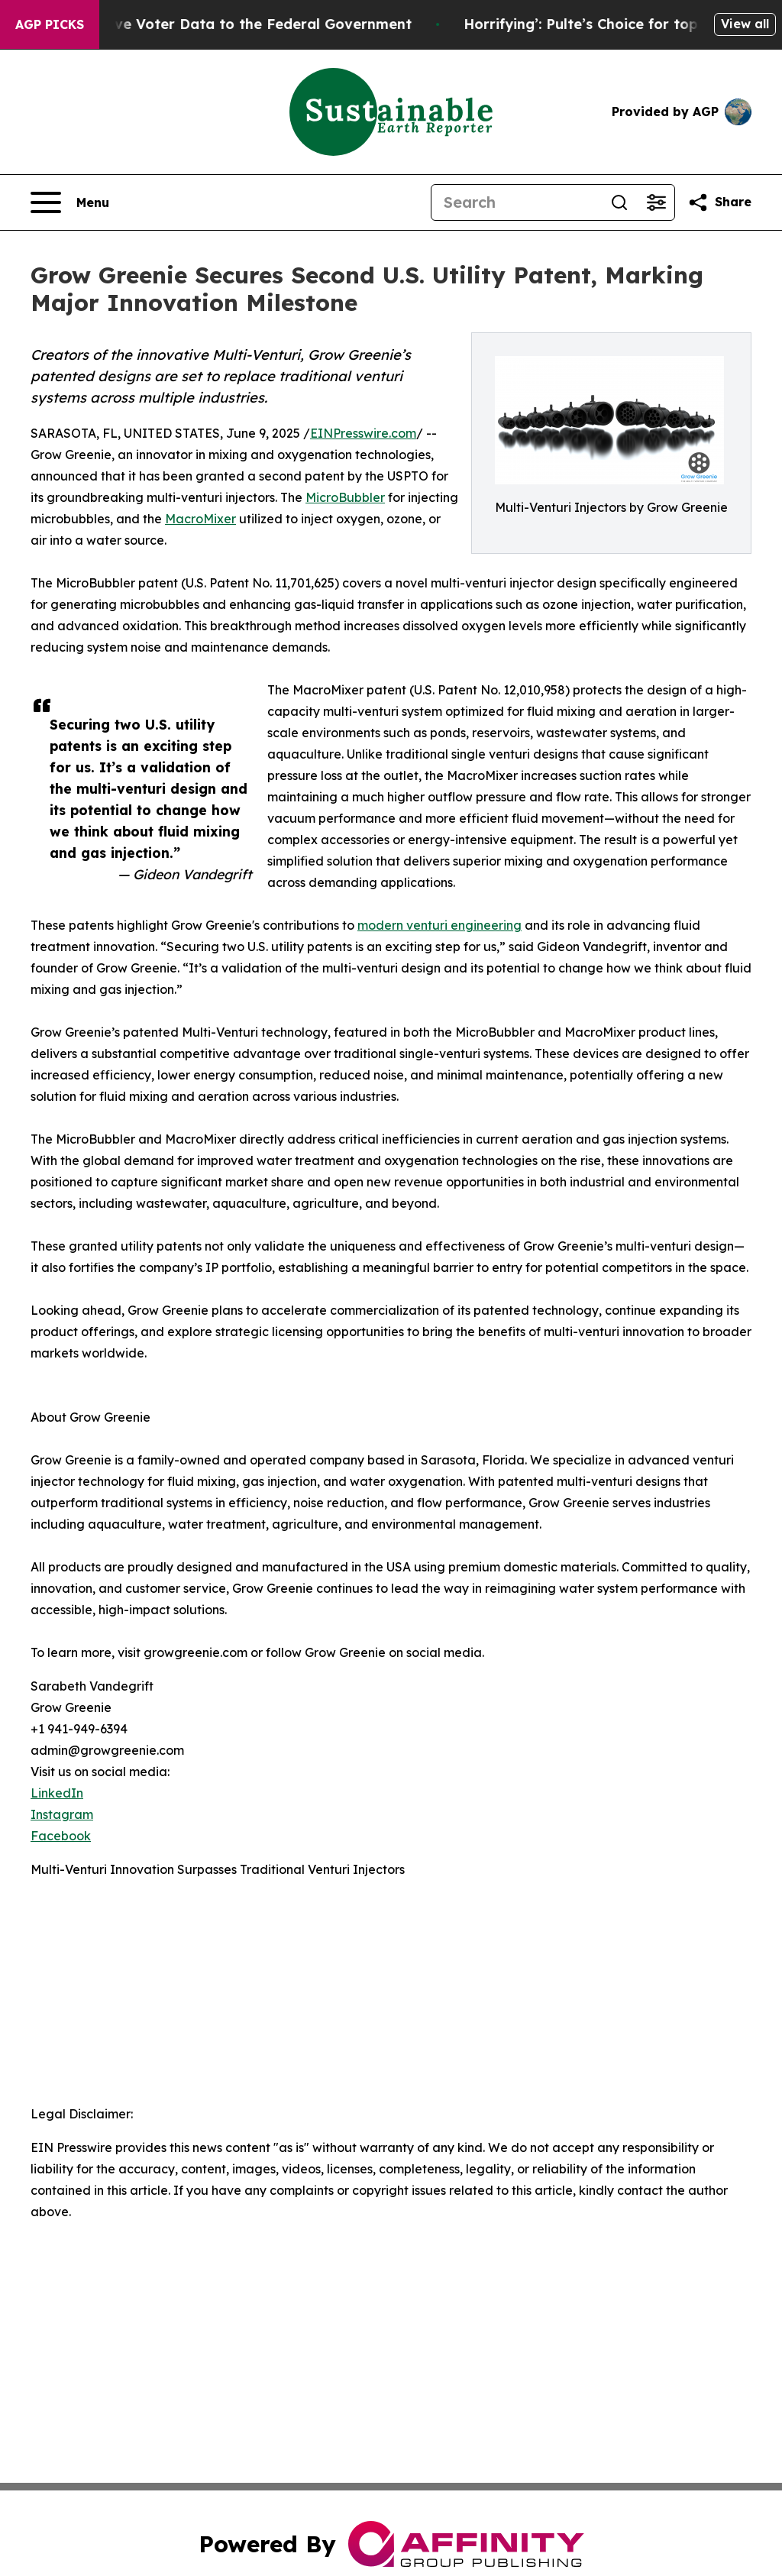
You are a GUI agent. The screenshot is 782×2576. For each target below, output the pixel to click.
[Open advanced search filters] (656, 202)
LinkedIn (57, 1793)
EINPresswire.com (363, 433)
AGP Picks (49, 24)
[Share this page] (719, 202)
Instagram (62, 1814)
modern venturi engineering (439, 925)
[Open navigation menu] (70, 202)
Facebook (61, 1835)
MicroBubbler (345, 497)
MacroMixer (200, 518)
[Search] (516, 202)
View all (745, 23)
